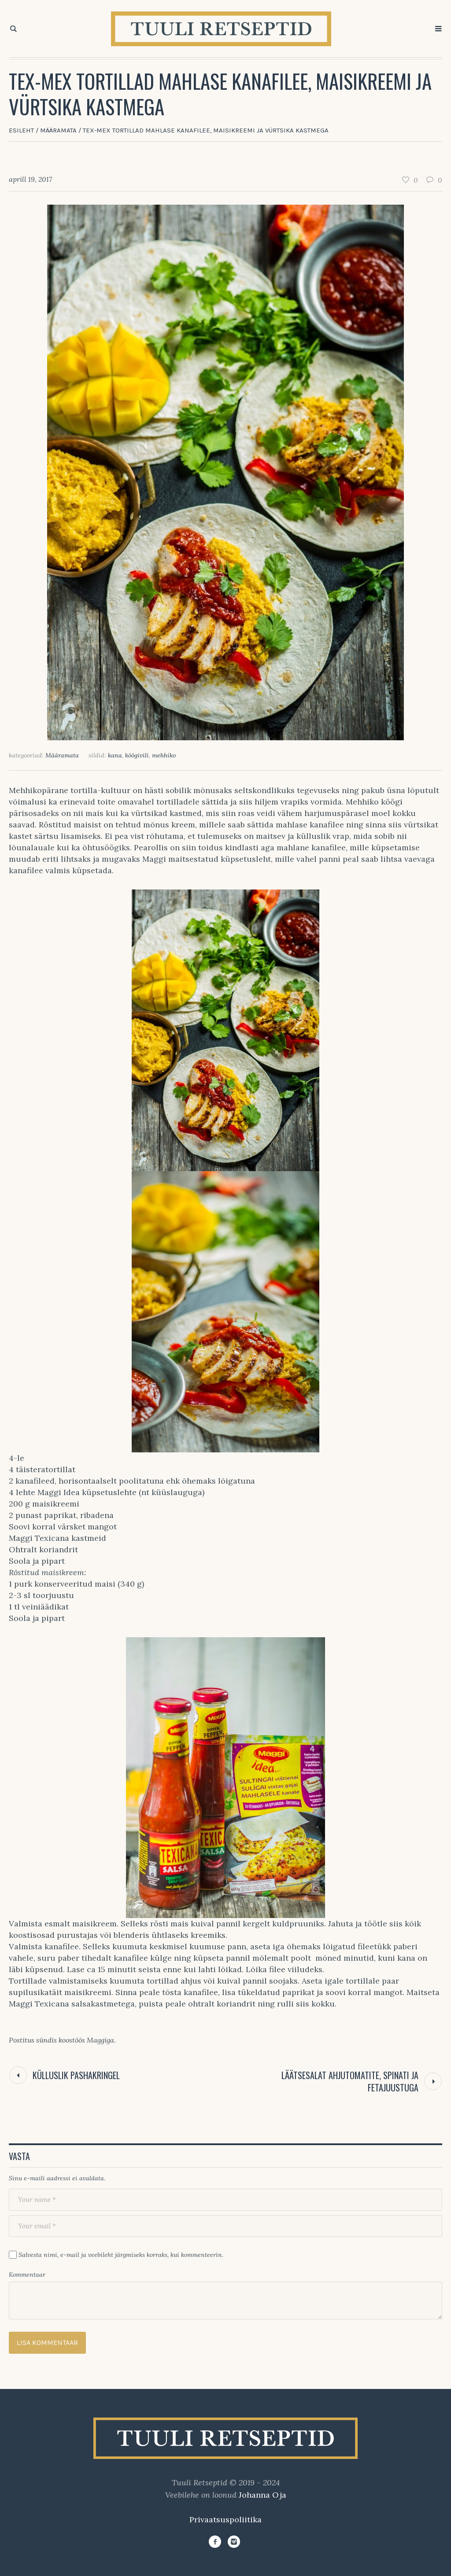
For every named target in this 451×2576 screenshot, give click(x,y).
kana (115, 755)
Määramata (58, 130)
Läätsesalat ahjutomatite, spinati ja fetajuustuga (349, 2081)
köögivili (137, 755)
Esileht (21, 130)
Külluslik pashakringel (76, 2075)
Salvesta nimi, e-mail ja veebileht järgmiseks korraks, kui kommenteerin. (120, 2255)
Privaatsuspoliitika (225, 2519)
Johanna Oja (262, 2495)
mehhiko (164, 755)
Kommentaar (27, 2274)
